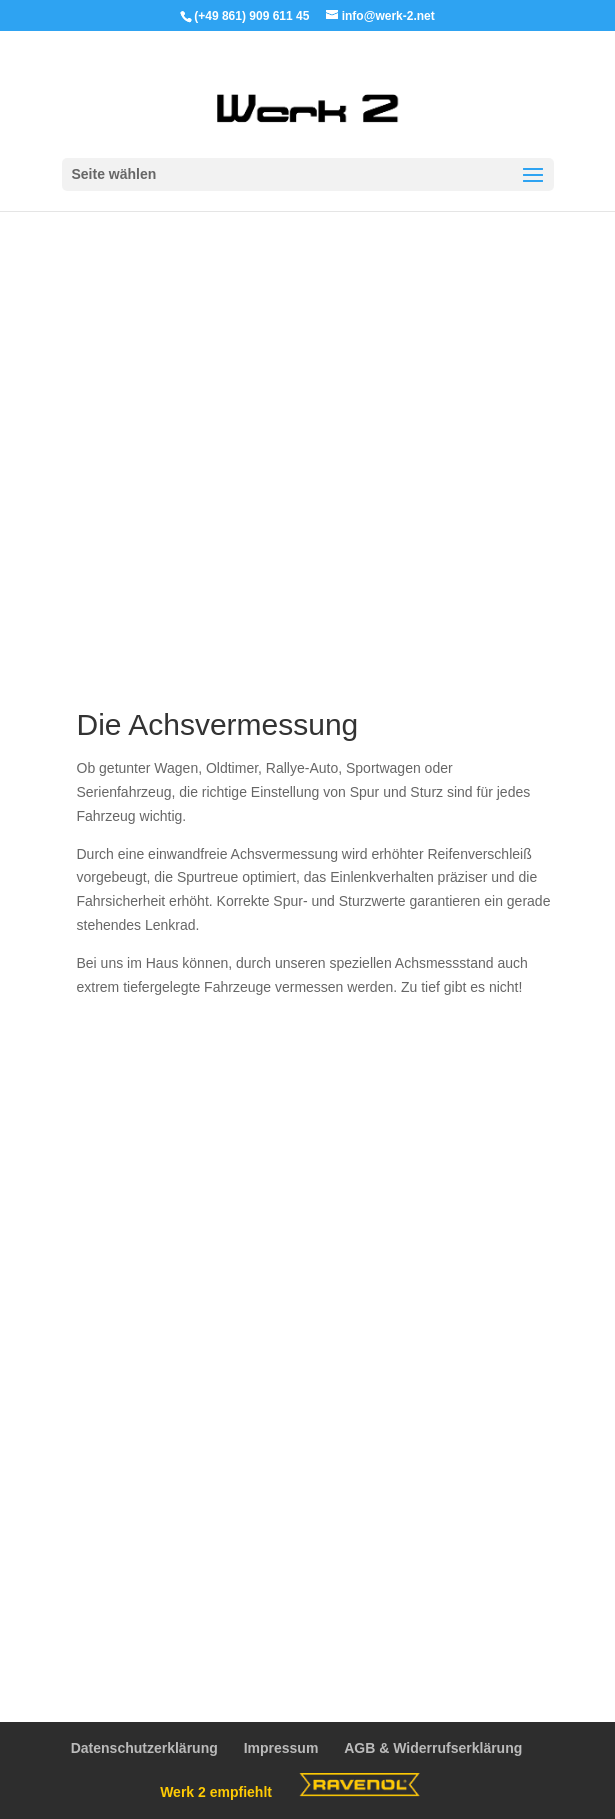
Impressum (281, 1748)
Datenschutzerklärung (144, 1748)
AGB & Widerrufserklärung (433, 1748)
